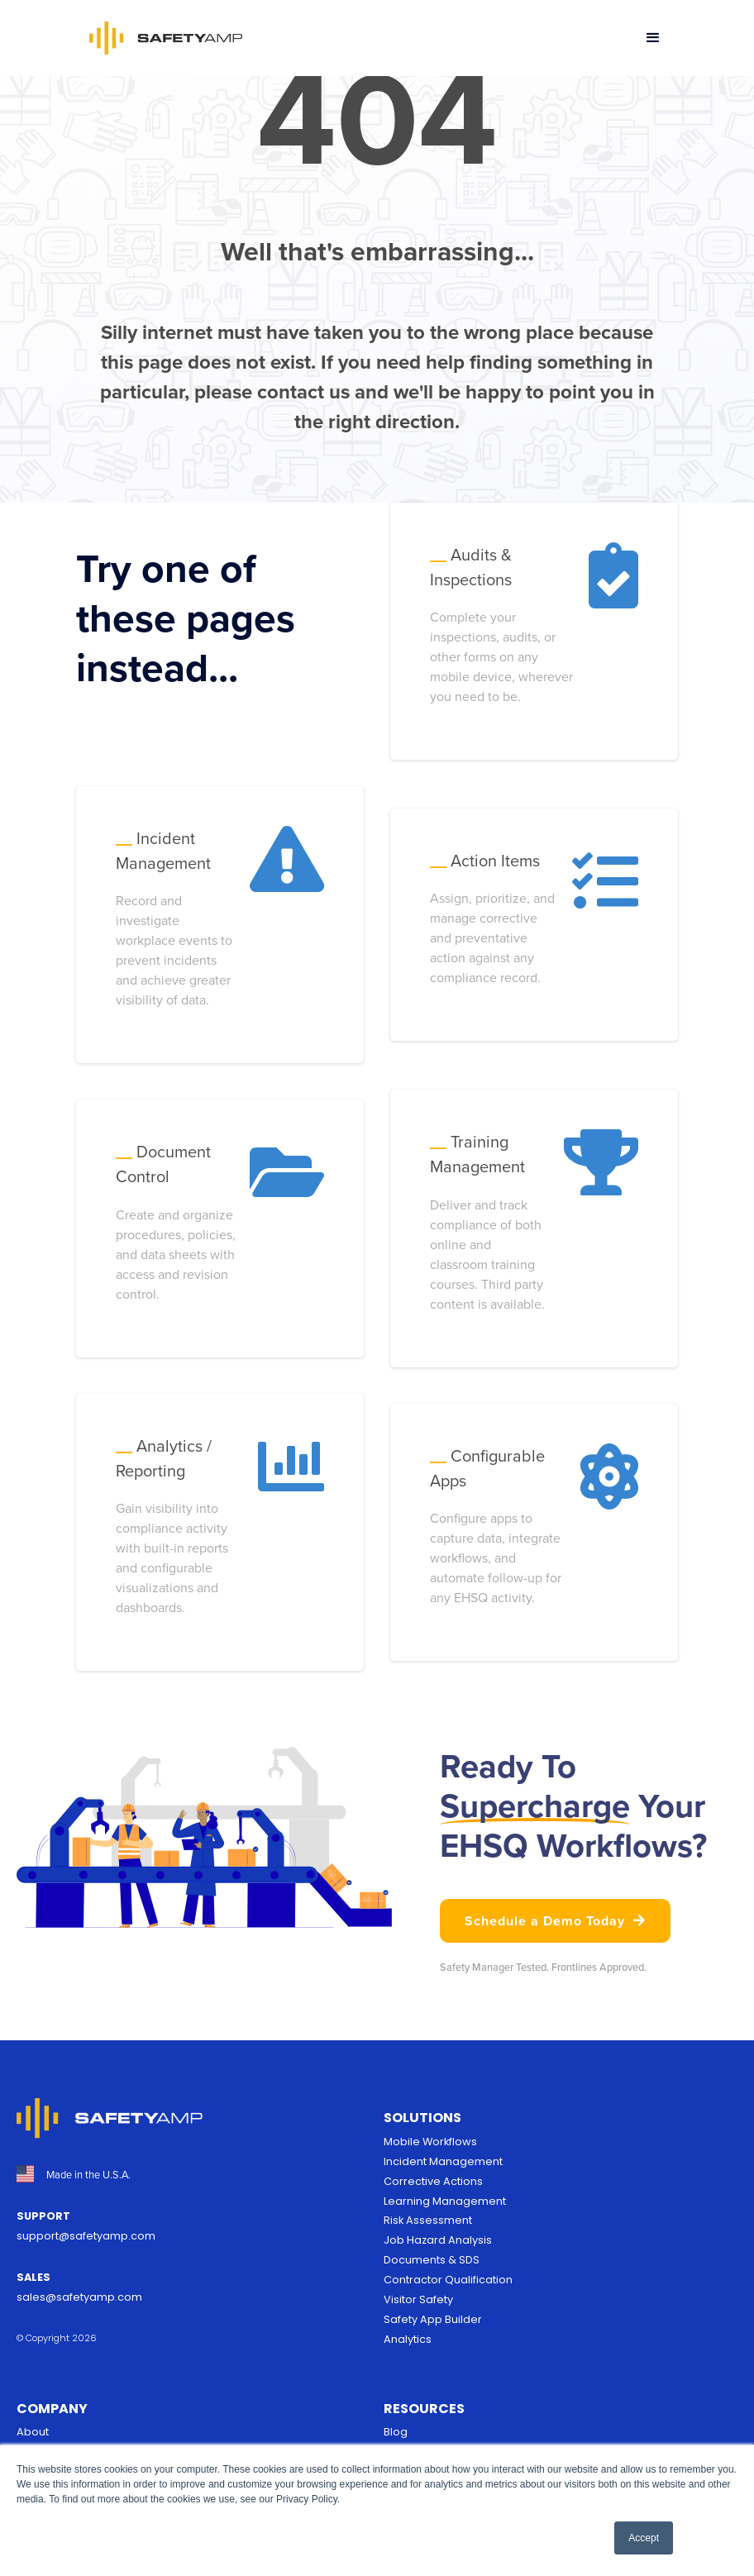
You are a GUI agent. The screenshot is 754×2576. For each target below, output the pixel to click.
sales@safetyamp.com (79, 2297)
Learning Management (445, 2201)
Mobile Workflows (430, 2142)
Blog (396, 2432)
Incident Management (443, 2161)
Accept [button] (643, 2538)
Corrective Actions (433, 2181)
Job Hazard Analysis (438, 2240)
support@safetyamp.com (86, 2236)
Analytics (408, 2339)
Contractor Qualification (448, 2280)
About (33, 2432)
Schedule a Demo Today (555, 1920)
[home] (165, 38)
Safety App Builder (433, 2319)
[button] (653, 38)
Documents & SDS (432, 2260)
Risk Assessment (428, 2220)
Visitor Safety (418, 2299)
